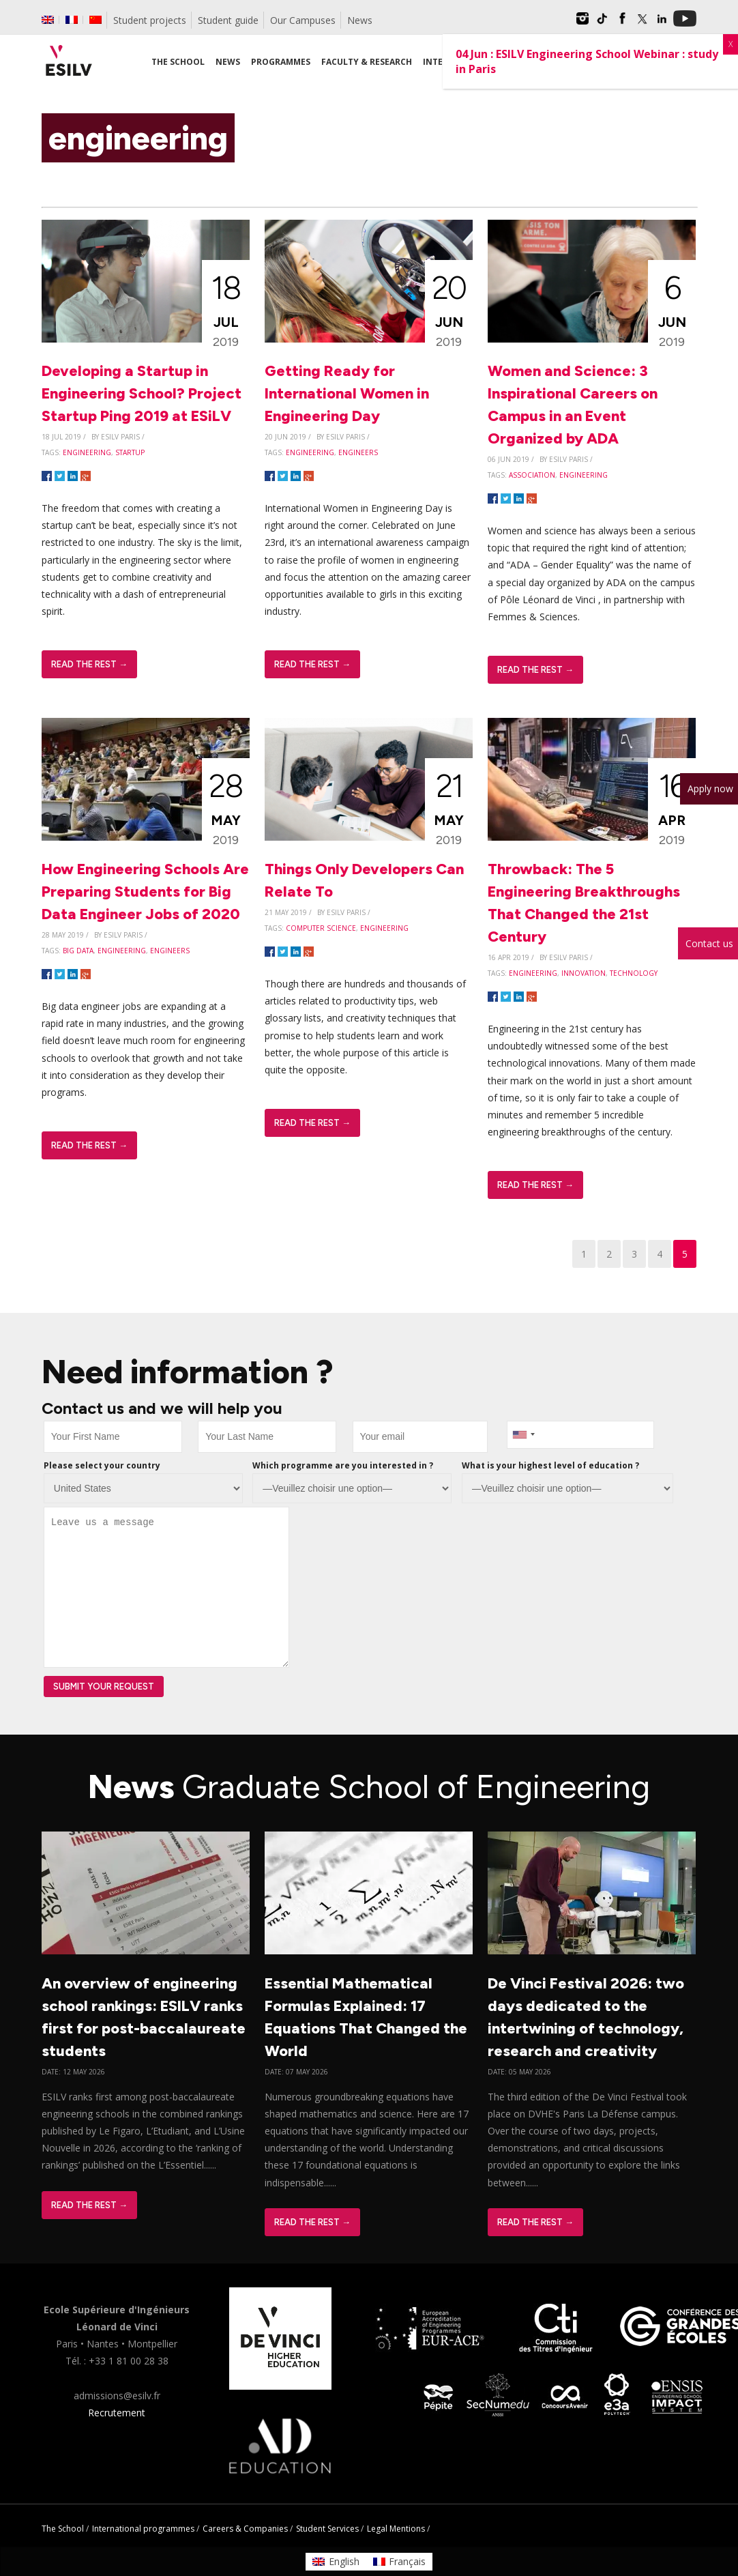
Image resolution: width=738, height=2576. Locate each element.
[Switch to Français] (399, 2562)
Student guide (228, 20)
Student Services (327, 2528)
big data (78, 950)
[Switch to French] (71, 20)
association (532, 475)
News (359, 20)
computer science (321, 928)
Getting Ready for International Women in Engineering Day (347, 393)
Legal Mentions (396, 2528)
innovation (583, 973)
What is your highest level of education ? (550, 1465)
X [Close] (730, 44)
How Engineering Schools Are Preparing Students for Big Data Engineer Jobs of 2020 (145, 891)
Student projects (149, 20)
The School (63, 2528)
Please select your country (102, 1465)
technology (634, 973)
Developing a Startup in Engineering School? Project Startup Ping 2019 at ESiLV (141, 393)
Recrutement (116, 2412)
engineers (358, 452)
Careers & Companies (245, 2528)
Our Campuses (303, 20)
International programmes (143, 2528)
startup (130, 452)
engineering (87, 452)
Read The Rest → (89, 664)
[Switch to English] (336, 2562)
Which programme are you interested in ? (342, 1465)
